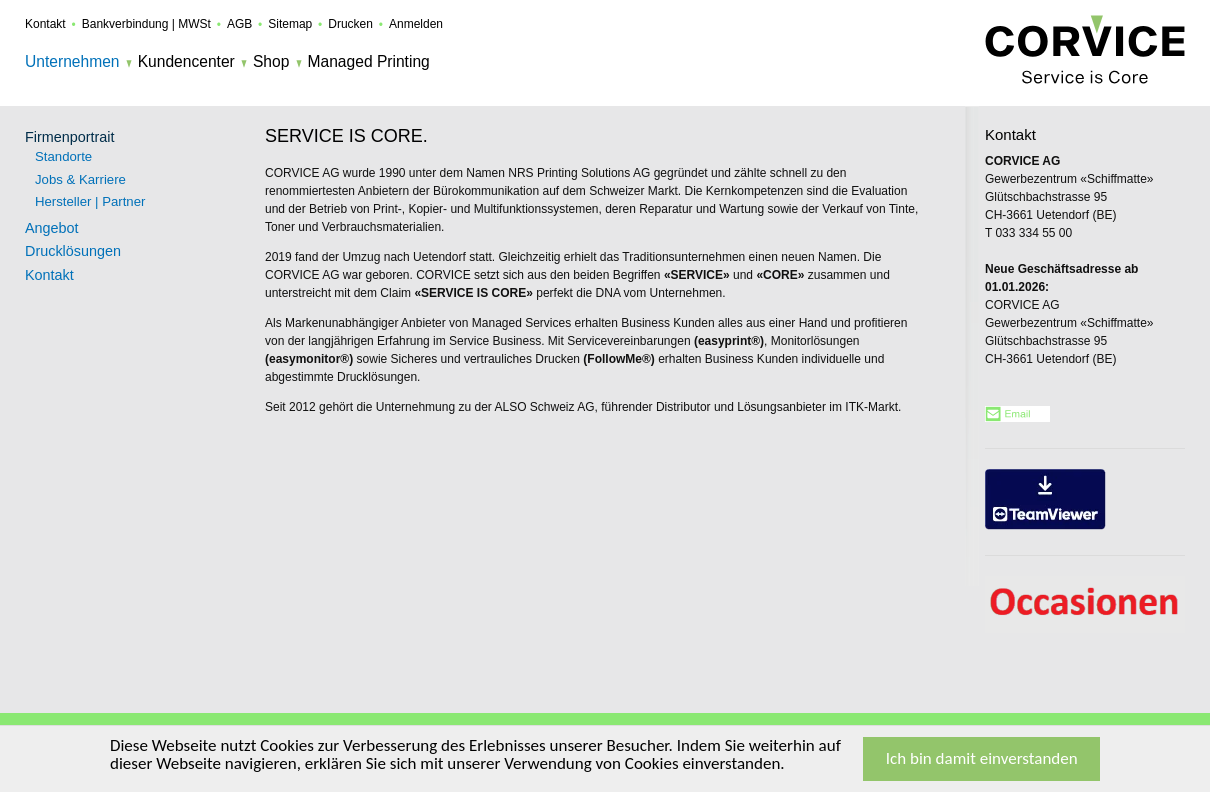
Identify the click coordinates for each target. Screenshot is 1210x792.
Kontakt (45, 24)
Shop (271, 61)
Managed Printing (369, 61)
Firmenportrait (70, 137)
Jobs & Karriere (80, 179)
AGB (239, 24)
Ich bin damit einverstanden (982, 759)
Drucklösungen (73, 251)
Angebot (52, 228)
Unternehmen (72, 61)
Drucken (350, 24)
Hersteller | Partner (90, 201)
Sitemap (290, 24)
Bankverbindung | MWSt (146, 24)
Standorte (63, 156)
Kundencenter (186, 61)
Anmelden (416, 24)
